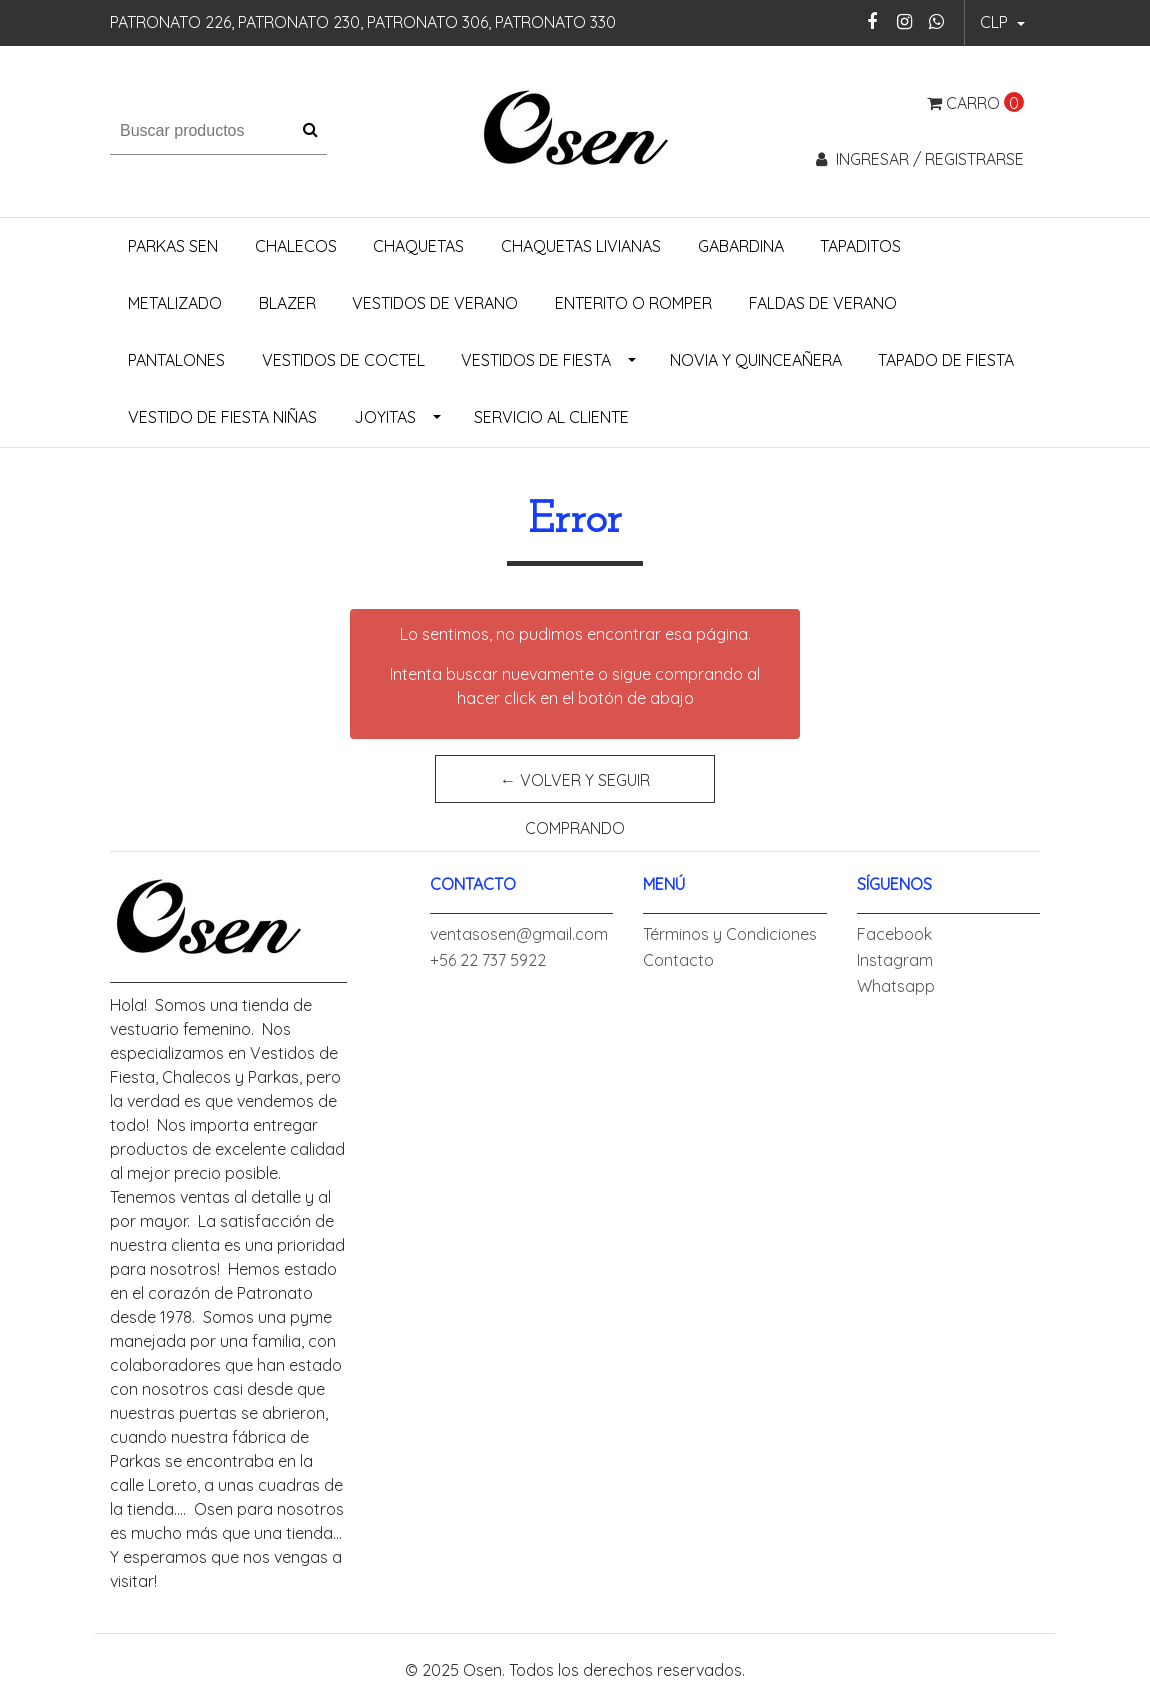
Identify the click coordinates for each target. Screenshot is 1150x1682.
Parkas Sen (173, 246)
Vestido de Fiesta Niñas (222, 417)
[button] (1002, 23)
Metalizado (175, 303)
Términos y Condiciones (730, 934)
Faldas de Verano (823, 303)
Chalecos (296, 246)
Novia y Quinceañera (756, 360)
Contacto (678, 960)
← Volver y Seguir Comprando (575, 786)
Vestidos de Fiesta (536, 360)
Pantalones (176, 360)
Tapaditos (860, 246)
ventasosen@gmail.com (519, 934)
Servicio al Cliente (551, 417)
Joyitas (385, 417)
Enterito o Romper (633, 303)
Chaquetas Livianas (581, 246)
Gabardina (741, 246)
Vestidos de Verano (435, 303)
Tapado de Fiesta (946, 360)
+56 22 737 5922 (488, 960)
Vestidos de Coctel (343, 360)
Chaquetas (418, 246)
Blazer (287, 303)
